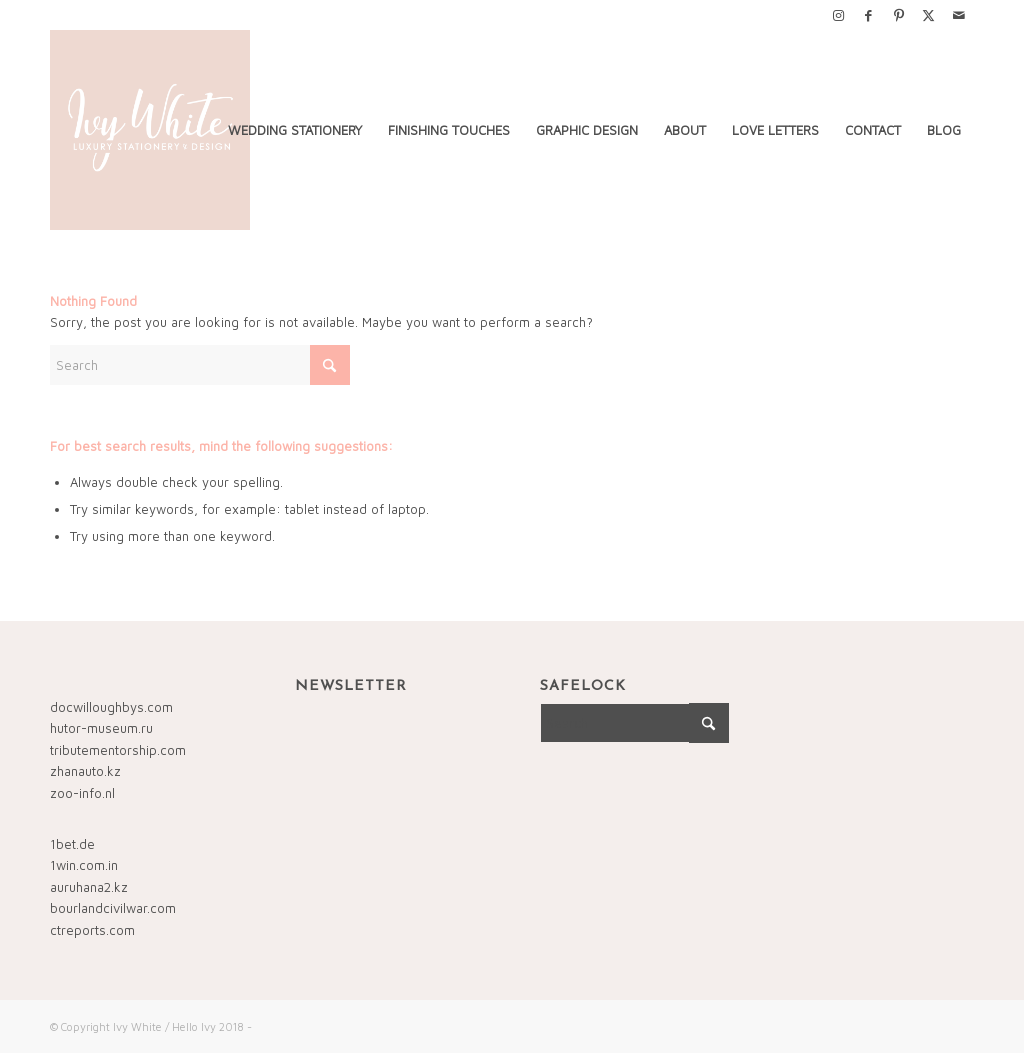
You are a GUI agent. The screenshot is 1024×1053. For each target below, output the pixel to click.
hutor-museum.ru (101, 728)
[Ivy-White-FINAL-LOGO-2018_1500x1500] (150, 130)
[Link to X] (928, 15)
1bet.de (72, 844)
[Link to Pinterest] (898, 15)
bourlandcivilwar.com (113, 908)
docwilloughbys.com (111, 707)
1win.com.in (84, 865)
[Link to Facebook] (868, 15)
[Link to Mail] (959, 15)
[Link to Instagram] (838, 15)
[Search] (200, 365)
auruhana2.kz (89, 887)
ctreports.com (92, 930)
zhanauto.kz (85, 771)
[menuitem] (295, 130)
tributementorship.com (118, 750)
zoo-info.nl (82, 793)
